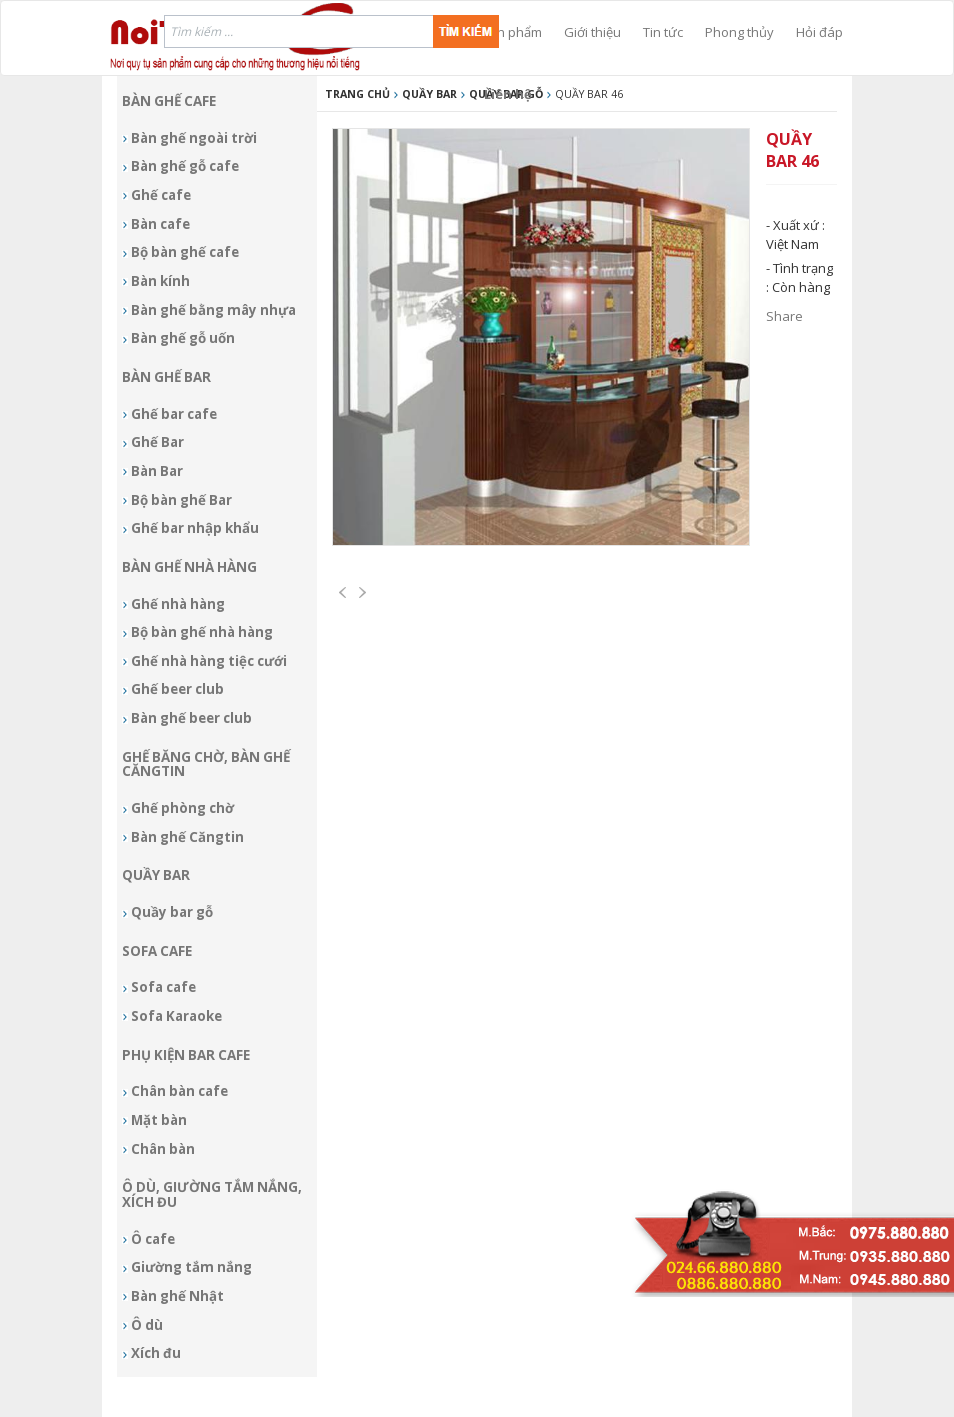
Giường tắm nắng (191, 1267)
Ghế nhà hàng (178, 604)
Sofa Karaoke (176, 1016)
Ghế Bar (157, 442)
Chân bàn (163, 1149)
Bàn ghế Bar (166, 377)
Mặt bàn (159, 1120)
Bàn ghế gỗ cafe (185, 166)
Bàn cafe (160, 224)
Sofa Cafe (157, 951)
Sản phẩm (512, 32)
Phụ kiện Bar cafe (186, 1055)
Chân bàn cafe (179, 1091)
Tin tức (663, 32)
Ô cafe (153, 1239)
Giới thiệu (592, 32)
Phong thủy (739, 32)
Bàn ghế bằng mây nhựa (213, 310)
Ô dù (147, 1325)
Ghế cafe (161, 195)
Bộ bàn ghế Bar (181, 500)
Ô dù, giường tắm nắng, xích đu (212, 1194)
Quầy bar (156, 875)
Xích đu (156, 1353)
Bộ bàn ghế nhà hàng (202, 632)
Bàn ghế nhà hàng (189, 567)
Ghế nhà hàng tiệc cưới (209, 661)
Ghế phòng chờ (182, 808)
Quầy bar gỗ (172, 912)
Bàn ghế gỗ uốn (183, 338)
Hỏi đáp (819, 32)
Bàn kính (160, 281)
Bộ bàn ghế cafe (185, 252)
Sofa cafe (163, 987)
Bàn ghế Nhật (177, 1296)
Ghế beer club (177, 689)
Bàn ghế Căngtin (187, 837)
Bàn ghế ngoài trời (194, 138)
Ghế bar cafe (174, 414)
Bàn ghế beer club (191, 718)
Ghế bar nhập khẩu (195, 528)
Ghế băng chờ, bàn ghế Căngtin (206, 764)
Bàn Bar (157, 471)
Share (784, 316)
